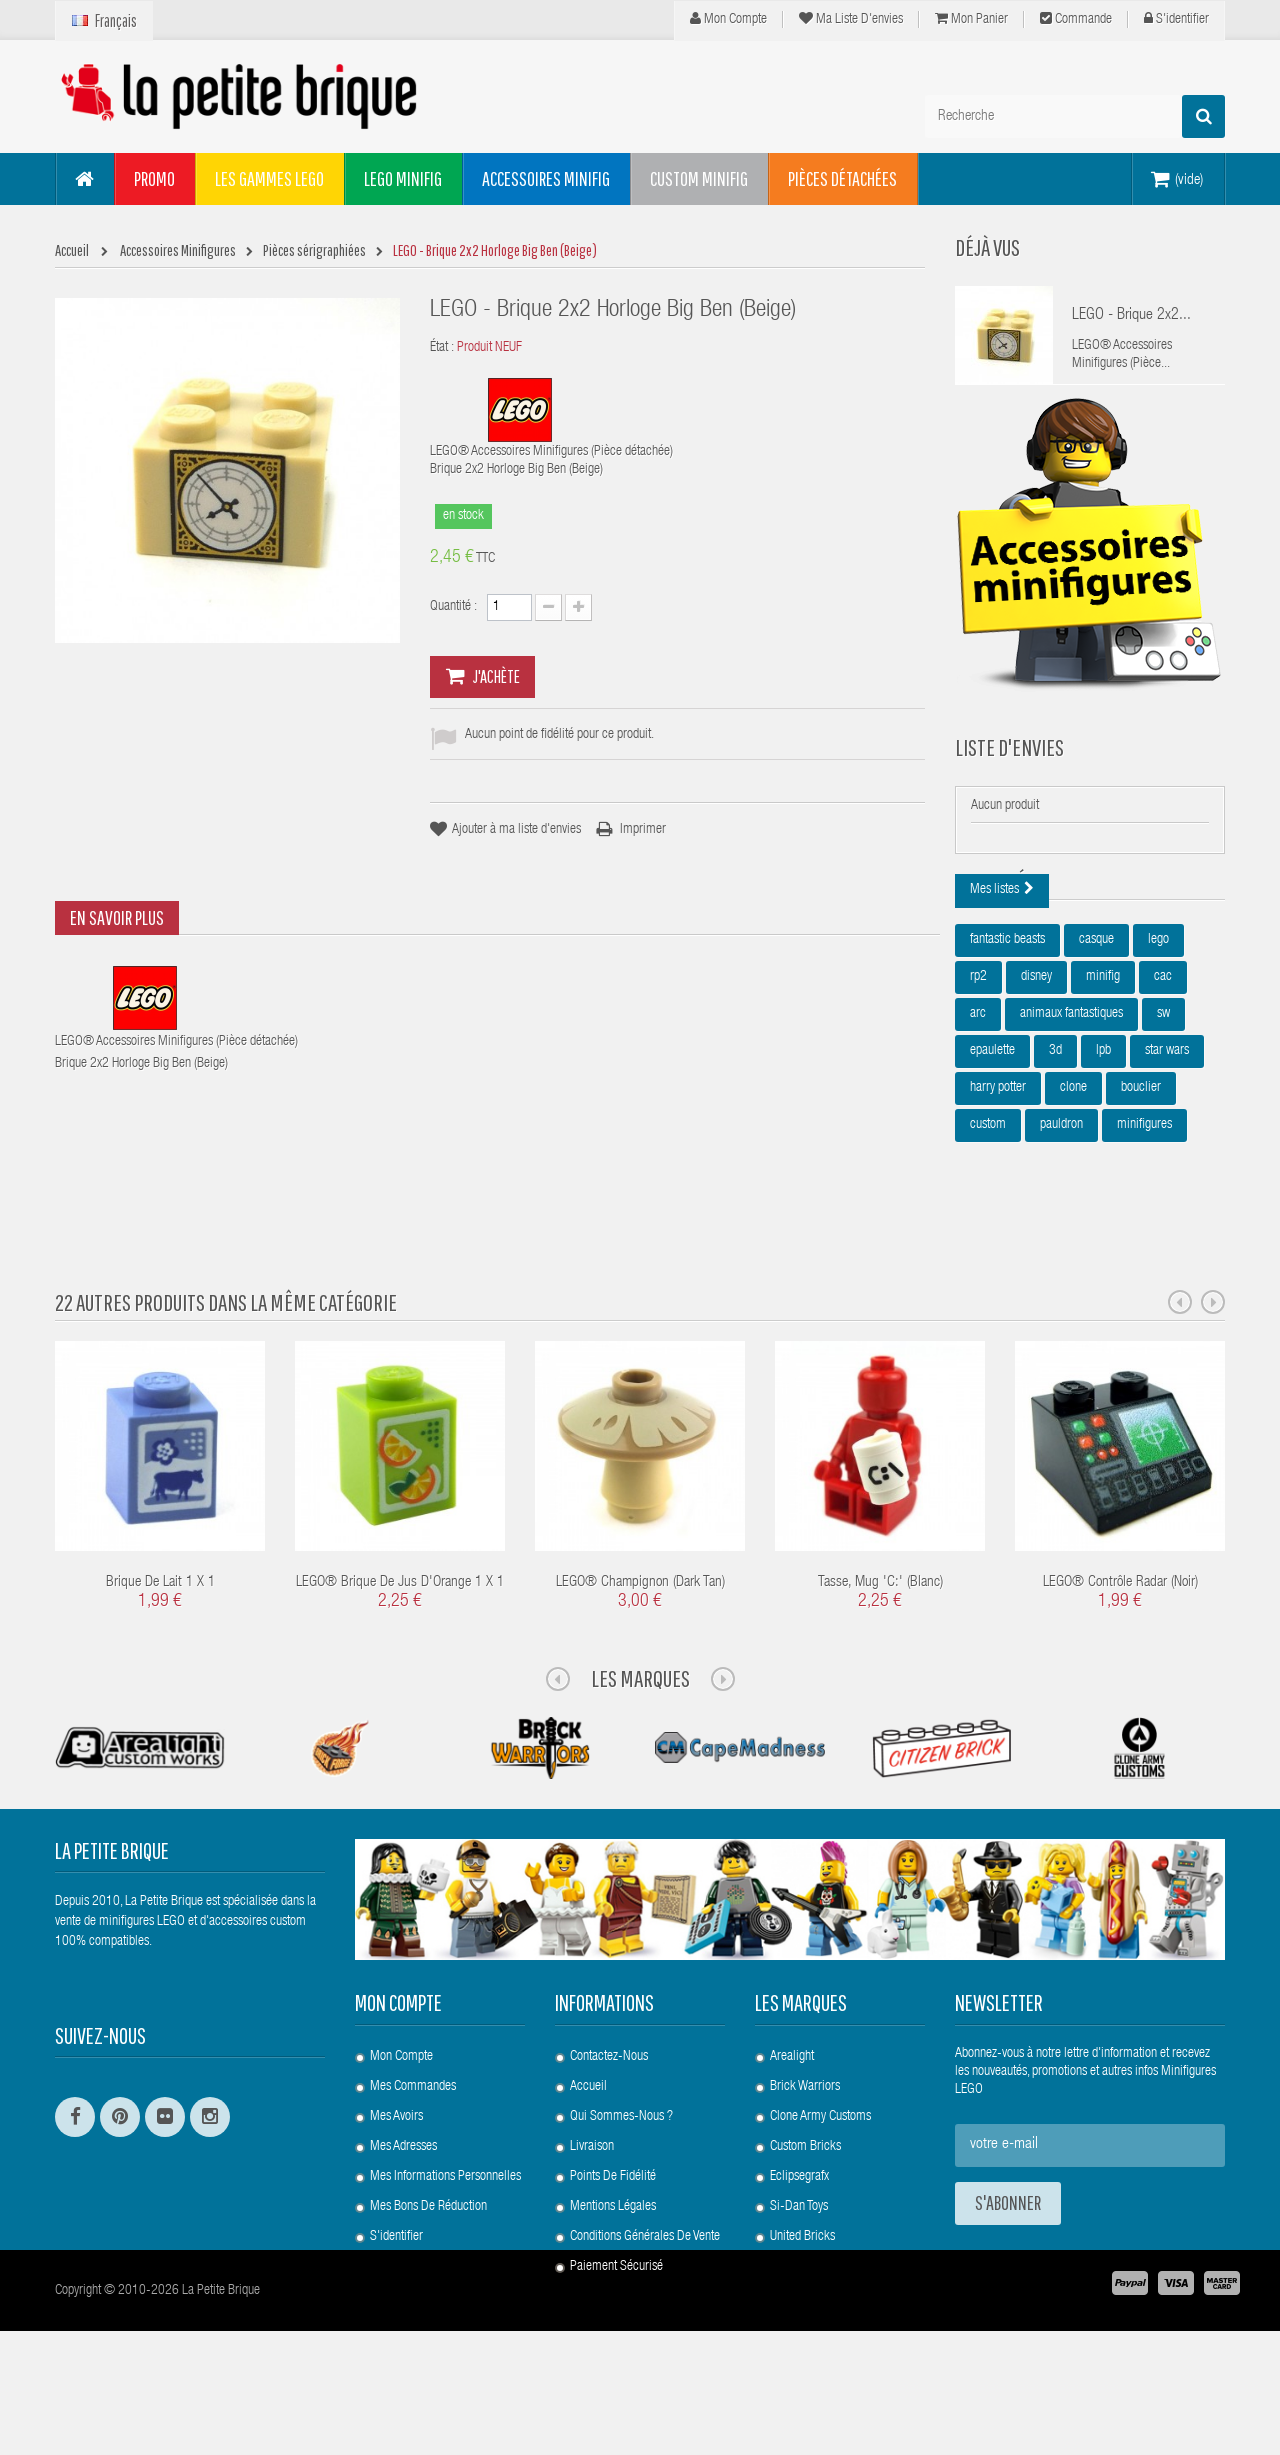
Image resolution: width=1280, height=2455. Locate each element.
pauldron (1061, 1224)
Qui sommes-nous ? (621, 2177)
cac (1163, 1076)
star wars (1167, 1150)
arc (978, 1113)
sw (1163, 1113)
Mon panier (971, 19)
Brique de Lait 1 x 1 (160, 1643)
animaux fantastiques (1071, 1113)
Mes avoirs (396, 2177)
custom (988, 1224)
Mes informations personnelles (445, 2237)
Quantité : (453, 607)
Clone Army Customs (820, 2177)
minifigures (1144, 1224)
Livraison (592, 2207)
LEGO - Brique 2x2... (1131, 316)
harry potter (998, 1187)
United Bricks (802, 2297)
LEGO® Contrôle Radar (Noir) (1120, 1643)
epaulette (992, 1150)
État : (442, 348)
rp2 (978, 1076)
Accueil (588, 2147)
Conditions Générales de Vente (645, 2297)
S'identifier (1176, 19)
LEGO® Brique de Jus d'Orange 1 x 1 (400, 1643)
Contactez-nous (609, 2117)
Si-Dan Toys (799, 2267)
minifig (1103, 1076)
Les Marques (640, 1739)
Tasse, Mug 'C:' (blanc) (880, 1643)
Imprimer (643, 830)
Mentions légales (613, 2267)
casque (1096, 1039)
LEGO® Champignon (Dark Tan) (640, 1643)
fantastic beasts (1007, 1039)
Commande (1076, 19)
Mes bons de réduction (428, 2267)
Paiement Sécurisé (616, 2327)
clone (1073, 1187)
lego (1158, 1039)
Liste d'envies (1009, 777)
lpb (1103, 1150)
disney (1036, 1076)
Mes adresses (403, 2207)
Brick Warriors (805, 2147)
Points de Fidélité (613, 2237)
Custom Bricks (805, 2207)
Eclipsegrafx (799, 2237)
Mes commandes (413, 2147)
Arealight (792, 2117)
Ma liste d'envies (851, 19)
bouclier (1141, 1187)
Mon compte (728, 19)
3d (1055, 1150)
